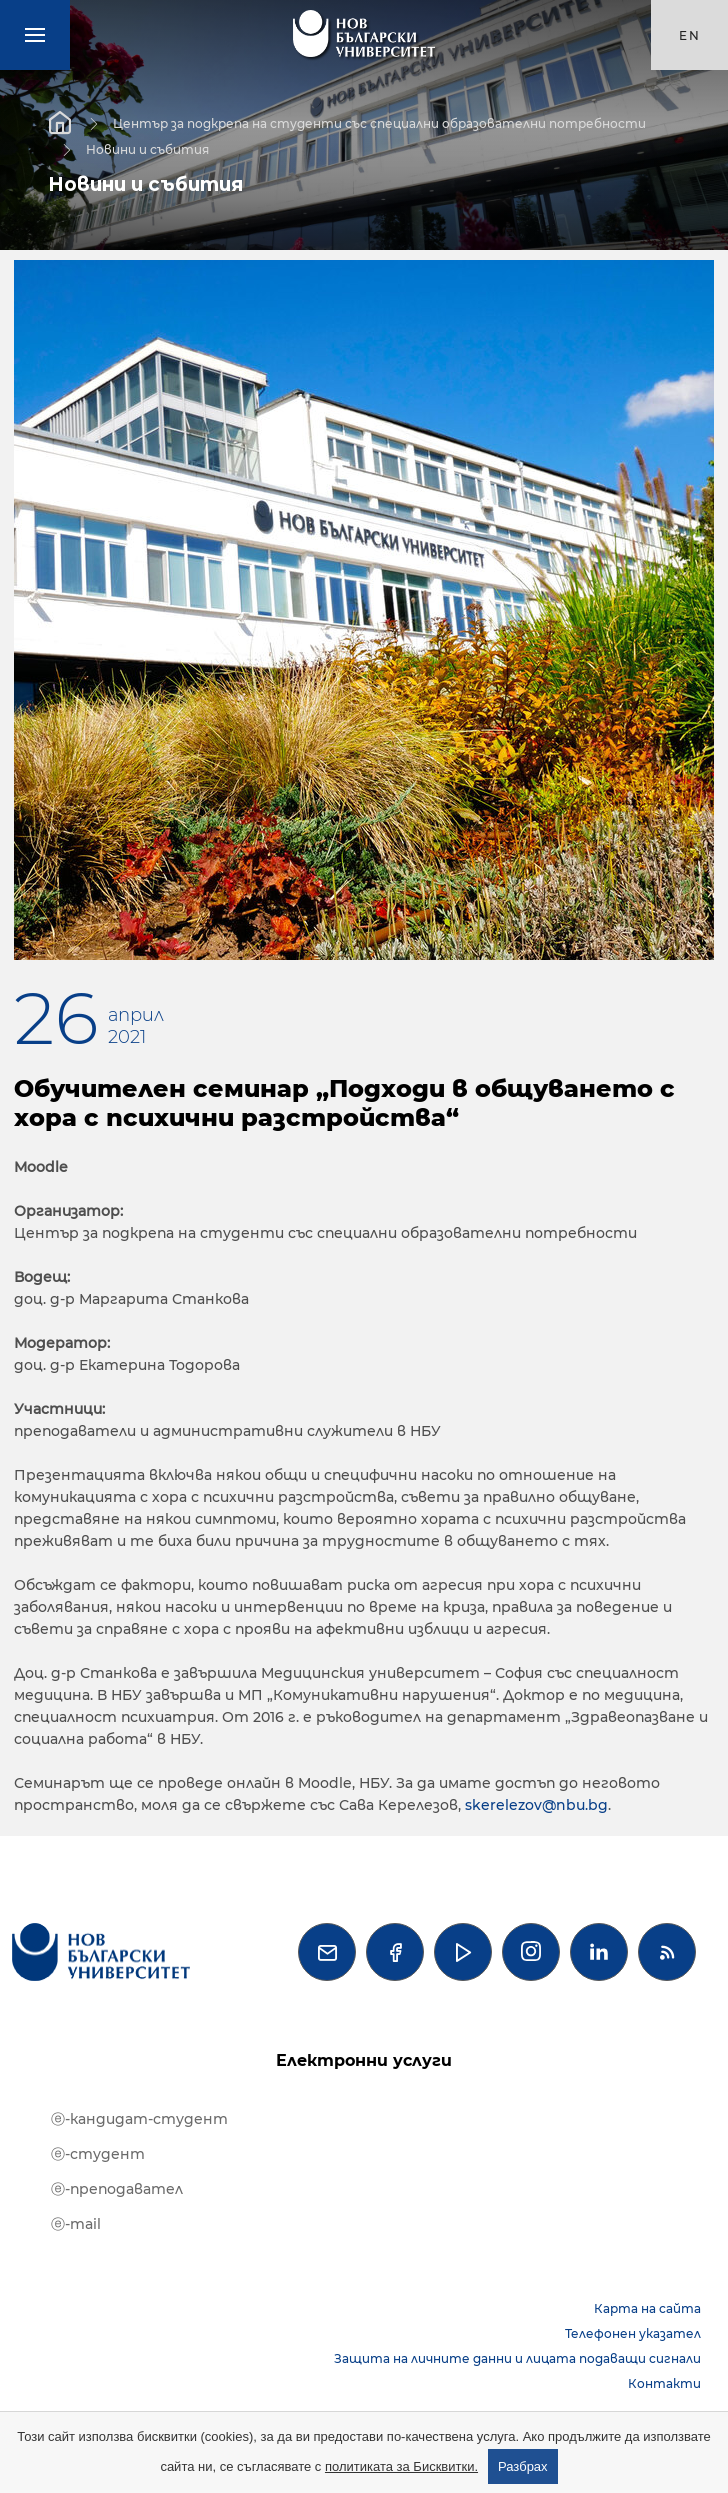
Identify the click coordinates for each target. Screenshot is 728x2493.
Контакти (664, 2383)
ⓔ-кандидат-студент (139, 2119)
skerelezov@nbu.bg (536, 1805)
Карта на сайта (647, 2308)
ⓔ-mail (76, 2224)
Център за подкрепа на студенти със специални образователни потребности (379, 122)
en (690, 35)
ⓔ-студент (98, 2154)
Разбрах (523, 2466)
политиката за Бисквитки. (401, 2466)
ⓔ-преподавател (117, 2189)
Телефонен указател (633, 2333)
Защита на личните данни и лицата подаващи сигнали (517, 2358)
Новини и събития (147, 148)
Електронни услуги (364, 2060)
